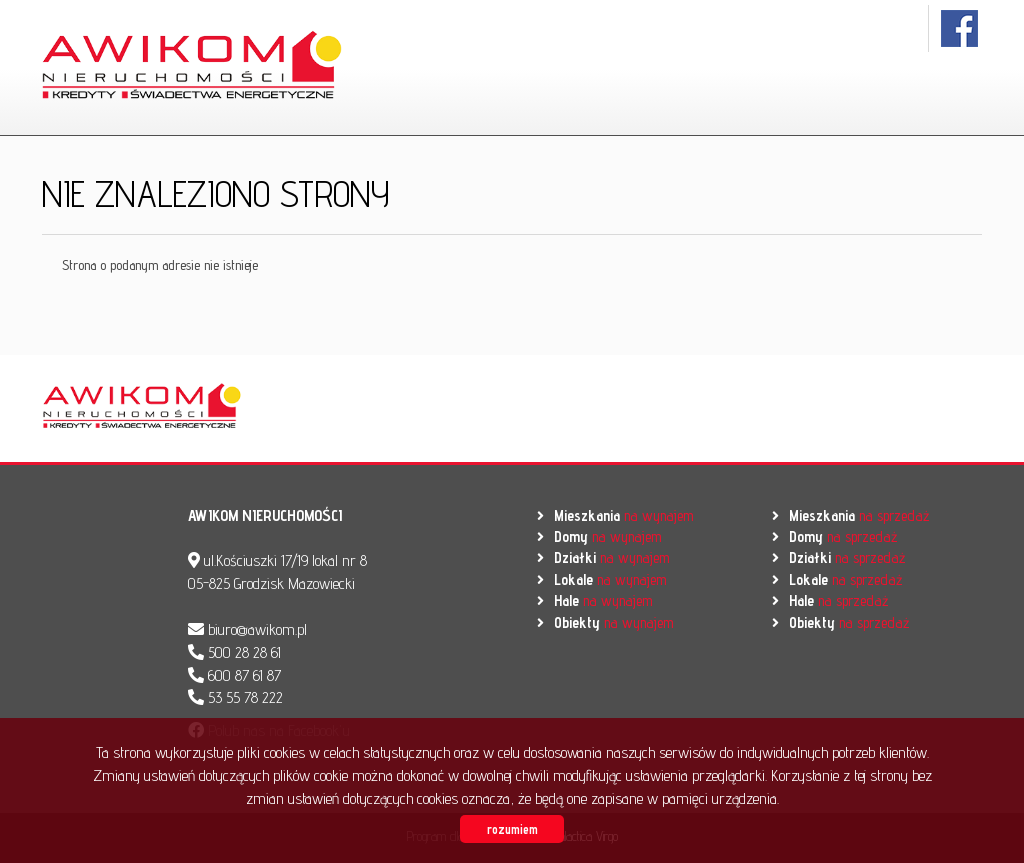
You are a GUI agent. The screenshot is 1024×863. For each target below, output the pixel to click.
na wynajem (623, 515)
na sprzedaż (859, 515)
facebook (960, 28)
